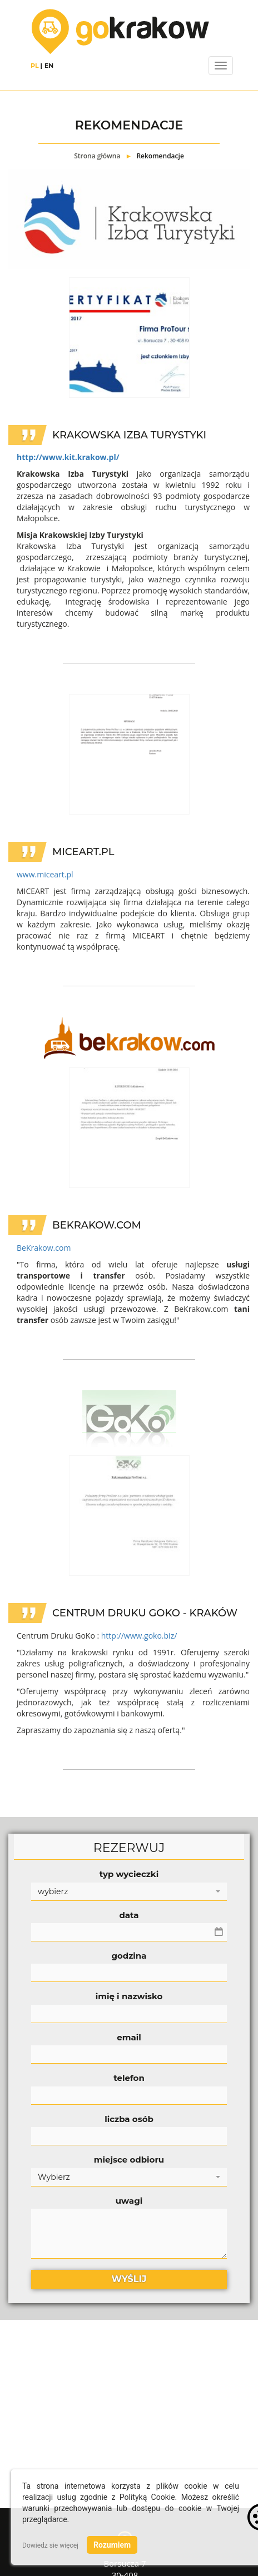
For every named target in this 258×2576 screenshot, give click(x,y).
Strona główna (97, 156)
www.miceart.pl (45, 874)
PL (35, 65)
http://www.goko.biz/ (139, 1635)
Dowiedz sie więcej (50, 2545)
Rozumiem (112, 2544)
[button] (129, 1892)
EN (48, 65)
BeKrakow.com (44, 1247)
